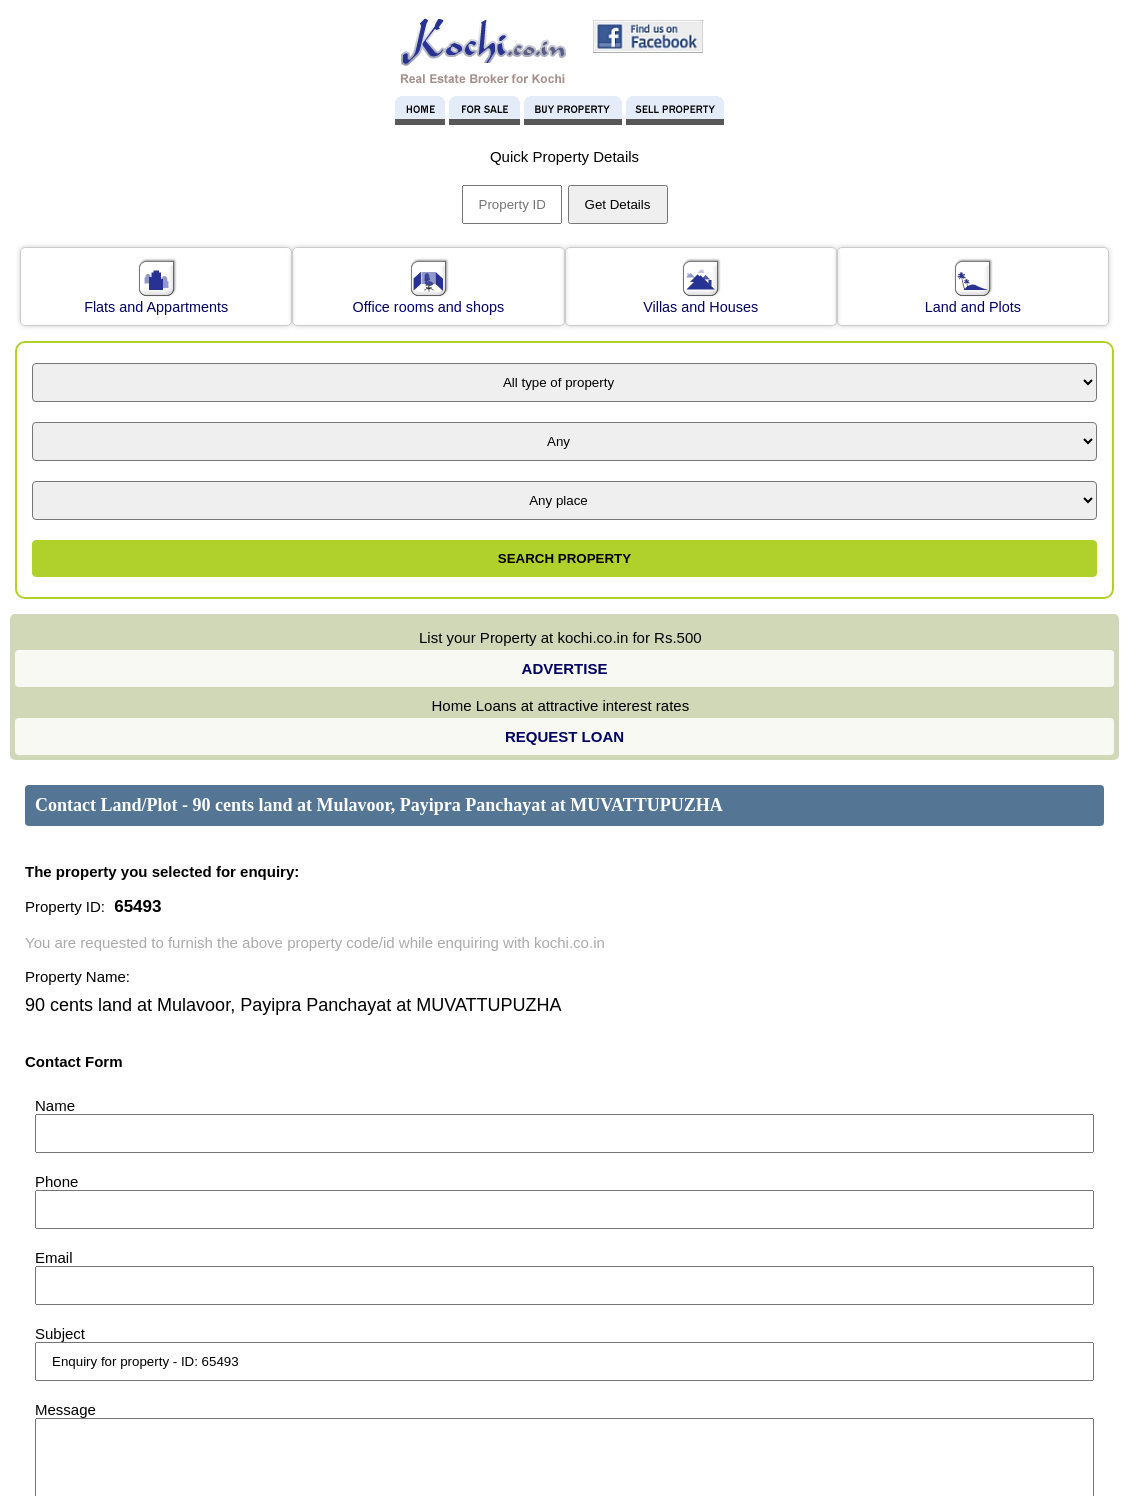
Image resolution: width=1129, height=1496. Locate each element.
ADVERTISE (565, 668)
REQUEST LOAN (564, 736)
